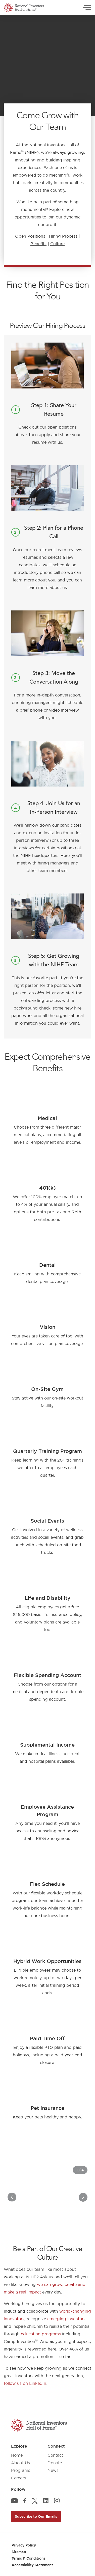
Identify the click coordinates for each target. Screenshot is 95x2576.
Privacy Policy (24, 2545)
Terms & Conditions (28, 2558)
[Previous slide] (12, 2197)
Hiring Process (64, 236)
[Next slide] (83, 2197)
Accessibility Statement (32, 2565)
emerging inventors (66, 2318)
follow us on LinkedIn (25, 2383)
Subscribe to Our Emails (36, 2516)
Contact (55, 2455)
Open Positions (30, 236)
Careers (18, 2478)
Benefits (38, 243)
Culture (57, 243)
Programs (20, 2470)
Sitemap (19, 2552)
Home (17, 2455)
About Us (20, 2462)
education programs (41, 2334)
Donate (55, 2462)
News (53, 2470)
